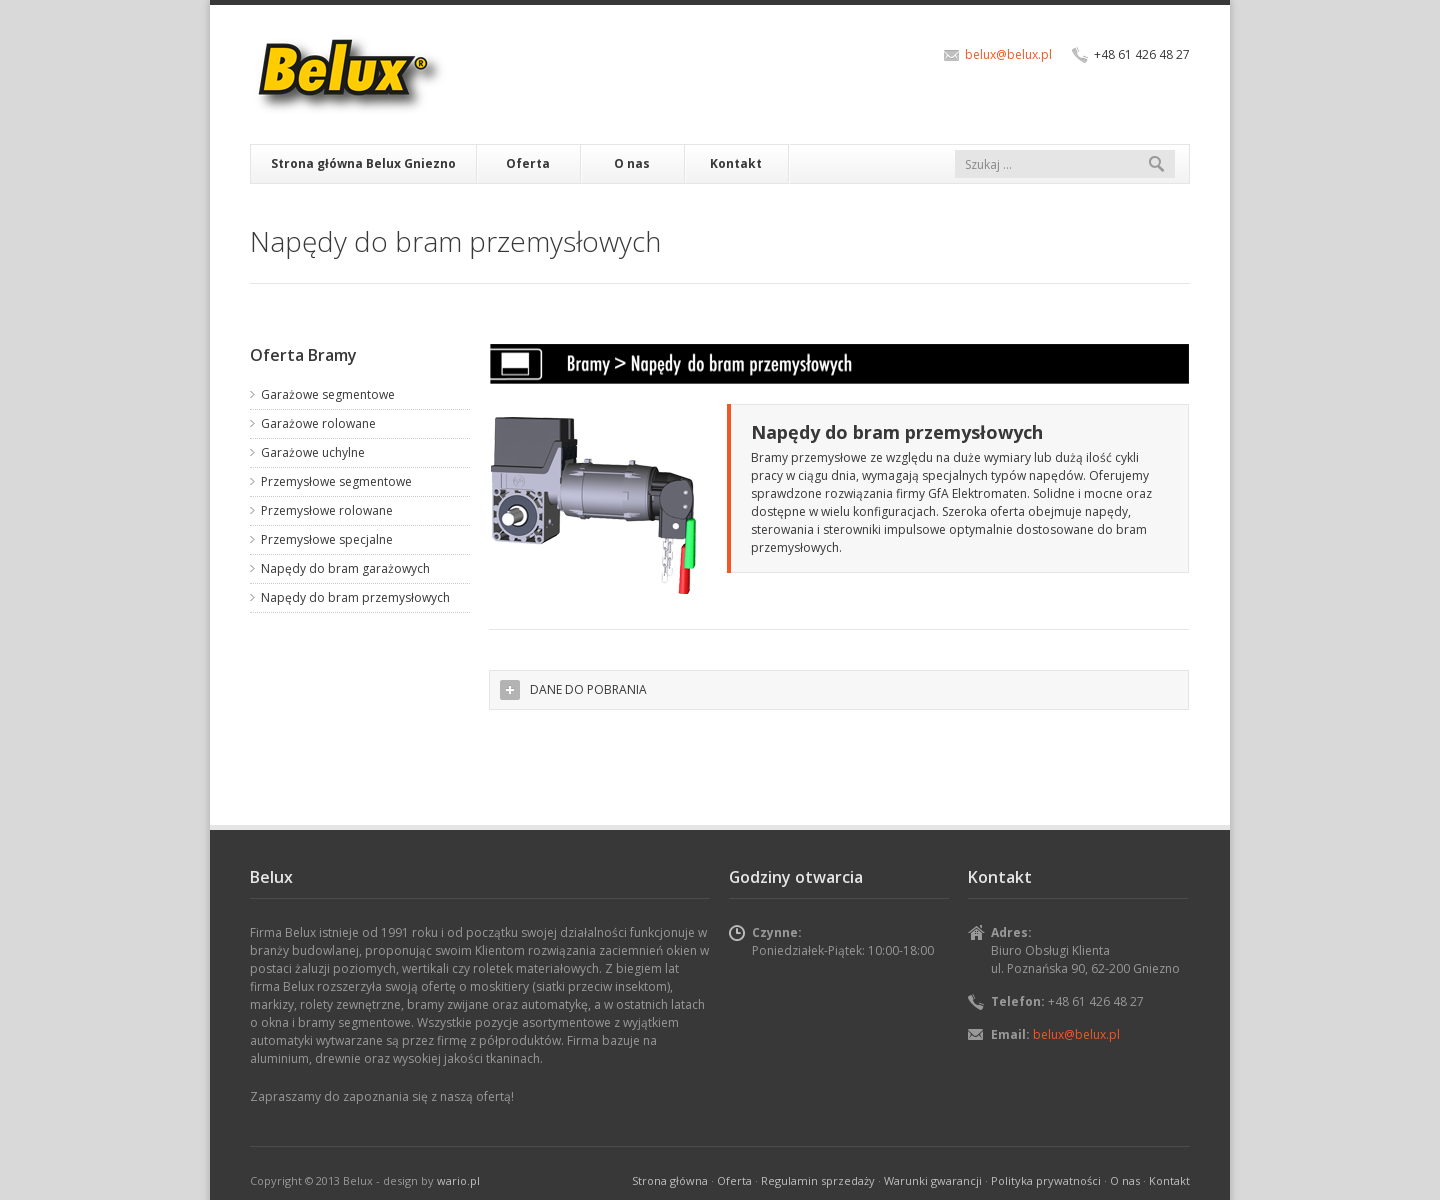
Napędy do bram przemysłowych (355, 597)
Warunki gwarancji (933, 1180)
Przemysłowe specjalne (327, 539)
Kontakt (736, 163)
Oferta (528, 163)
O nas (632, 163)
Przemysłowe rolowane (327, 510)
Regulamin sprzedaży (818, 1180)
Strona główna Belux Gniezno (363, 163)
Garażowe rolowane (318, 423)
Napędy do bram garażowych (345, 568)
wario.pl (458, 1180)
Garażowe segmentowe (328, 394)
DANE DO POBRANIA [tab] (573, 690)
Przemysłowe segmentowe (336, 481)
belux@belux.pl (1008, 54)
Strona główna (670, 1180)
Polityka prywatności (1046, 1180)
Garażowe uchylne (313, 452)
